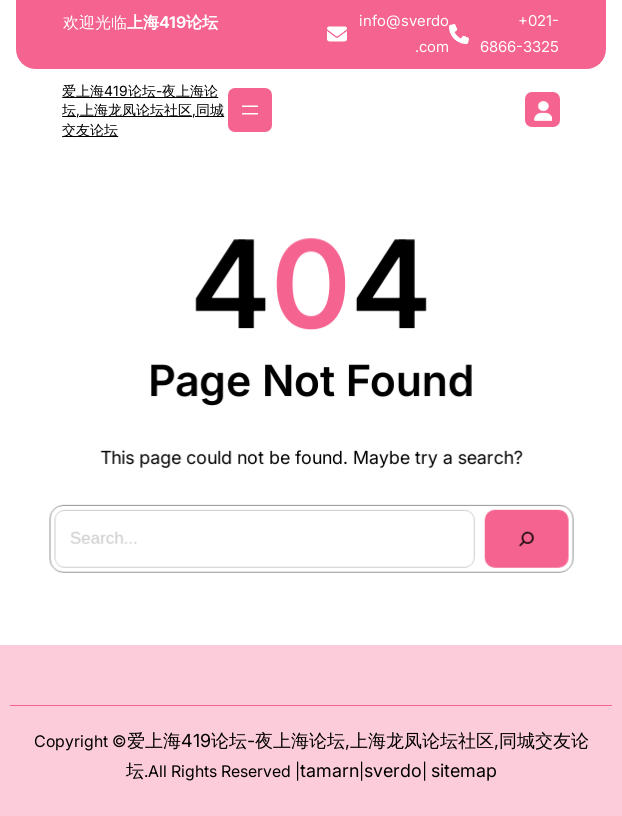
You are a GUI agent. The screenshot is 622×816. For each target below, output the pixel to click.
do (411, 770)
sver (382, 770)
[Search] (524, 538)
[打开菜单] (250, 110)
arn (345, 770)
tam (316, 770)
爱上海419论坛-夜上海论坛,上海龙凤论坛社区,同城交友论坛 (143, 110)
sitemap (464, 770)
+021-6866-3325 (519, 33)
